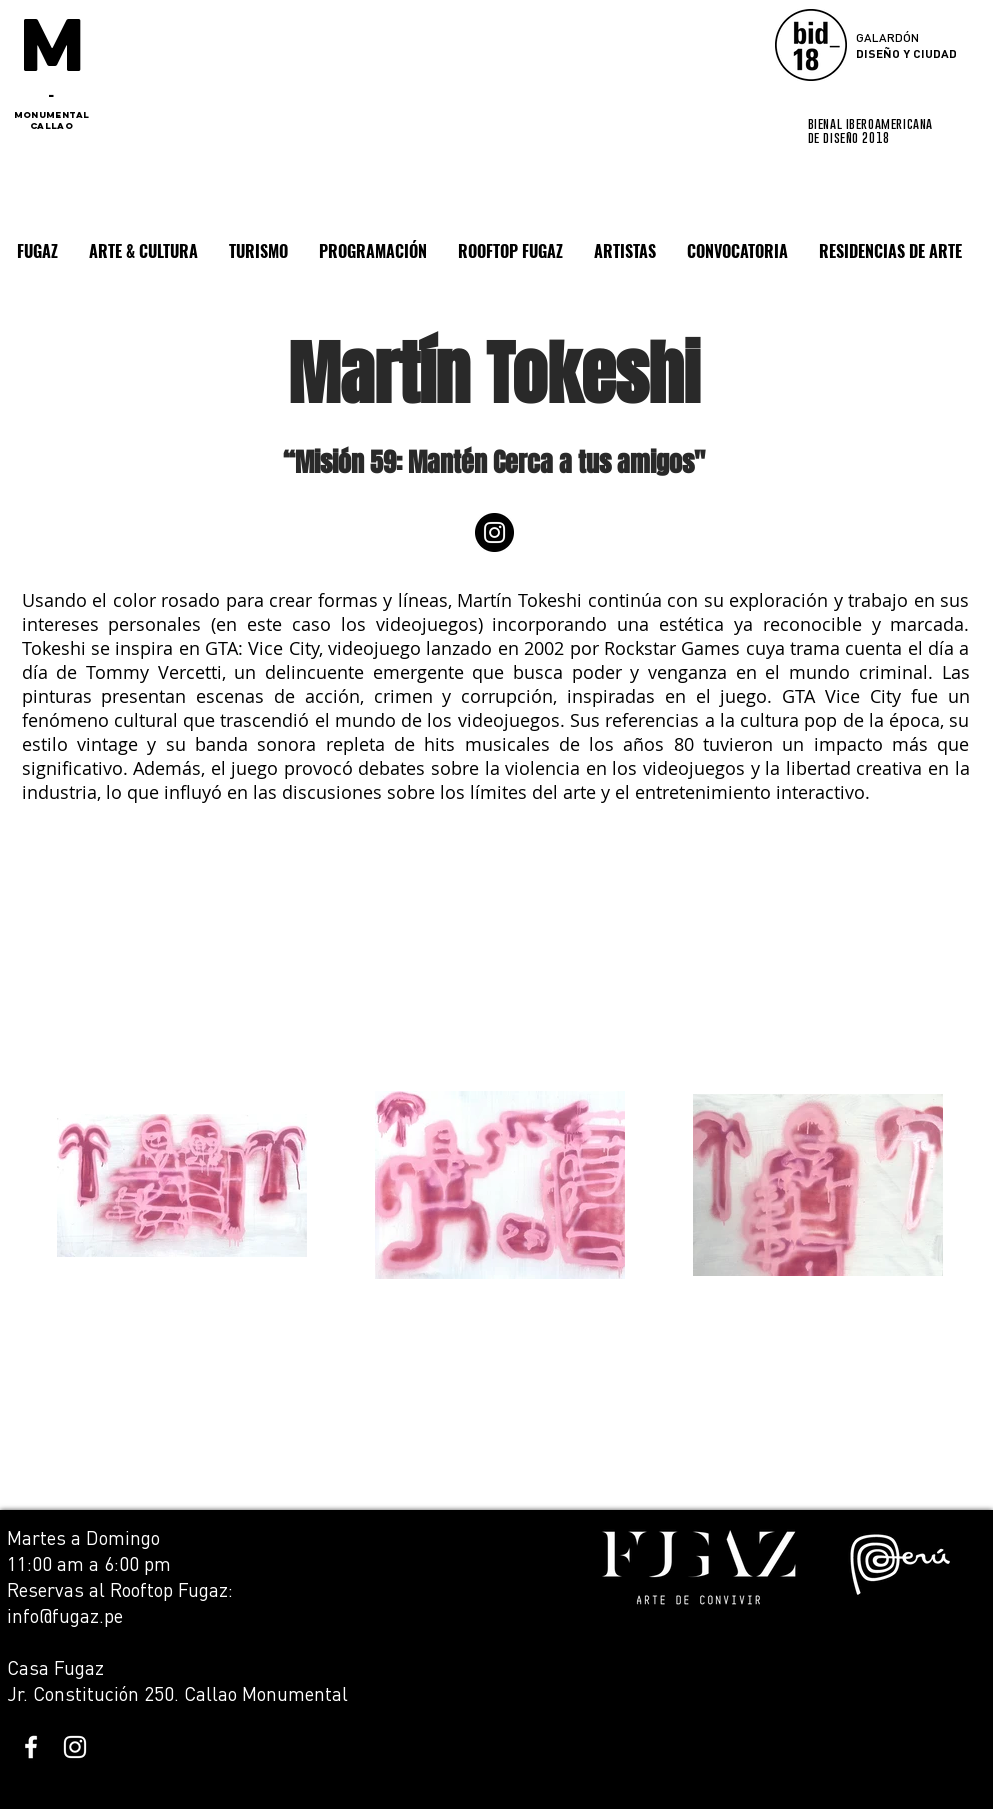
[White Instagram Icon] (75, 1747)
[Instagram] (494, 532)
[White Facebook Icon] (31, 1747)
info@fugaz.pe (65, 1615)
